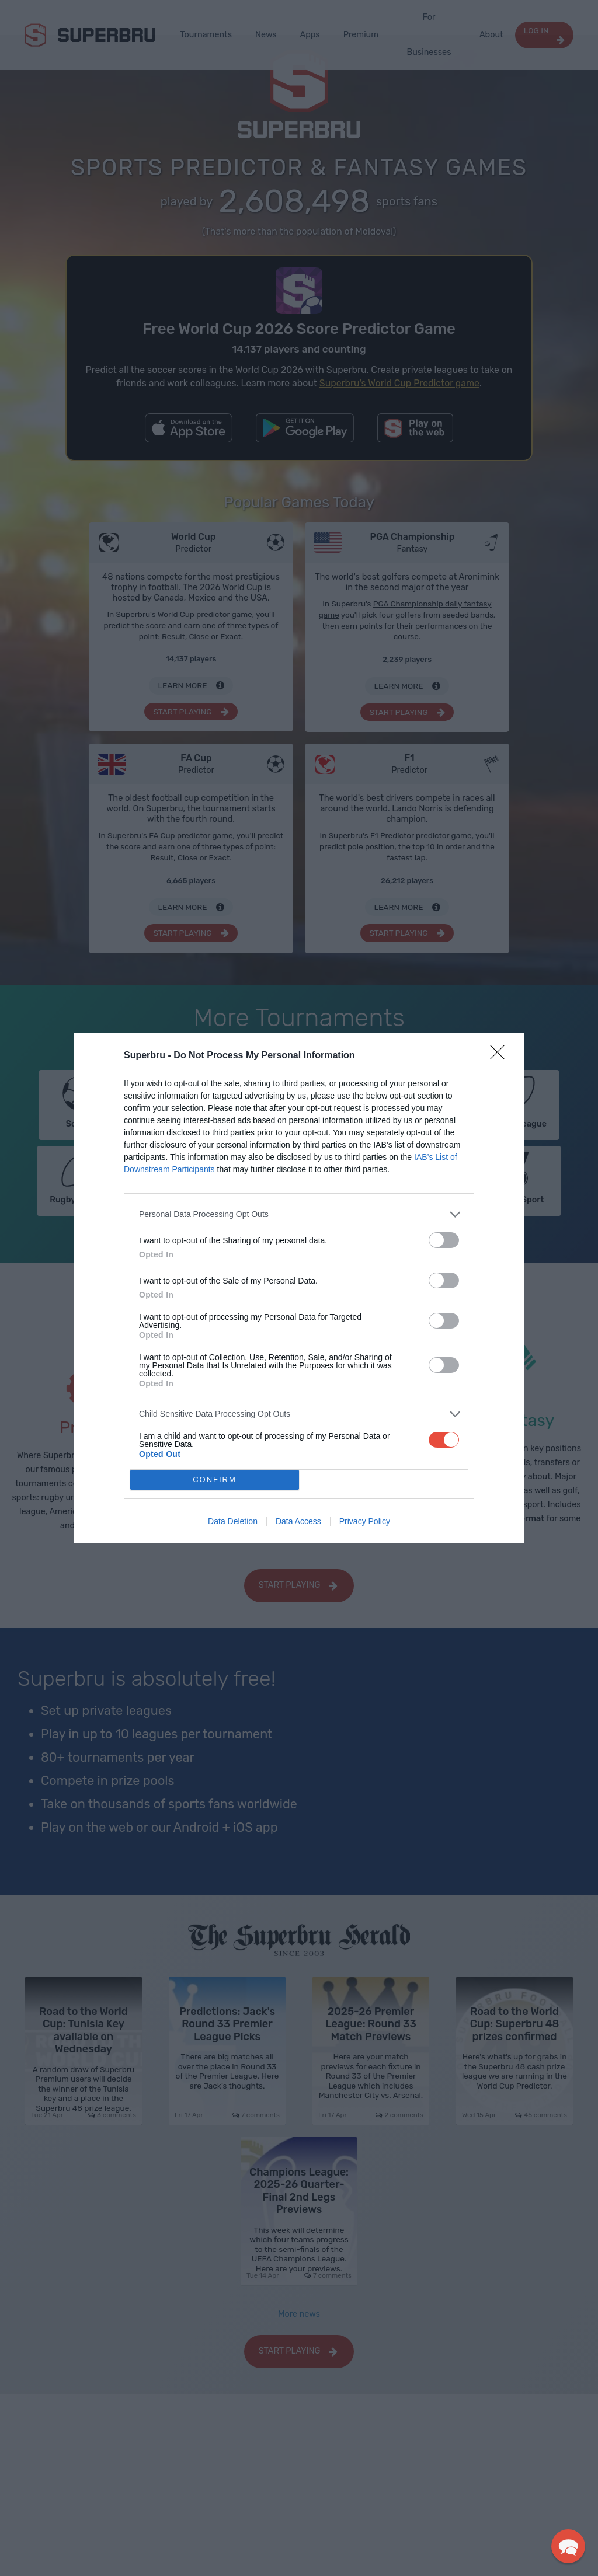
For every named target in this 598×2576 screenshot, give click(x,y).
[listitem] (299, 1214)
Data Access (298, 1521)
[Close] (501, 1056)
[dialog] (299, 1288)
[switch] (444, 1240)
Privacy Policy (364, 1521)
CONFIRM (215, 1479)
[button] (568, 2546)
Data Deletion (233, 1521)
